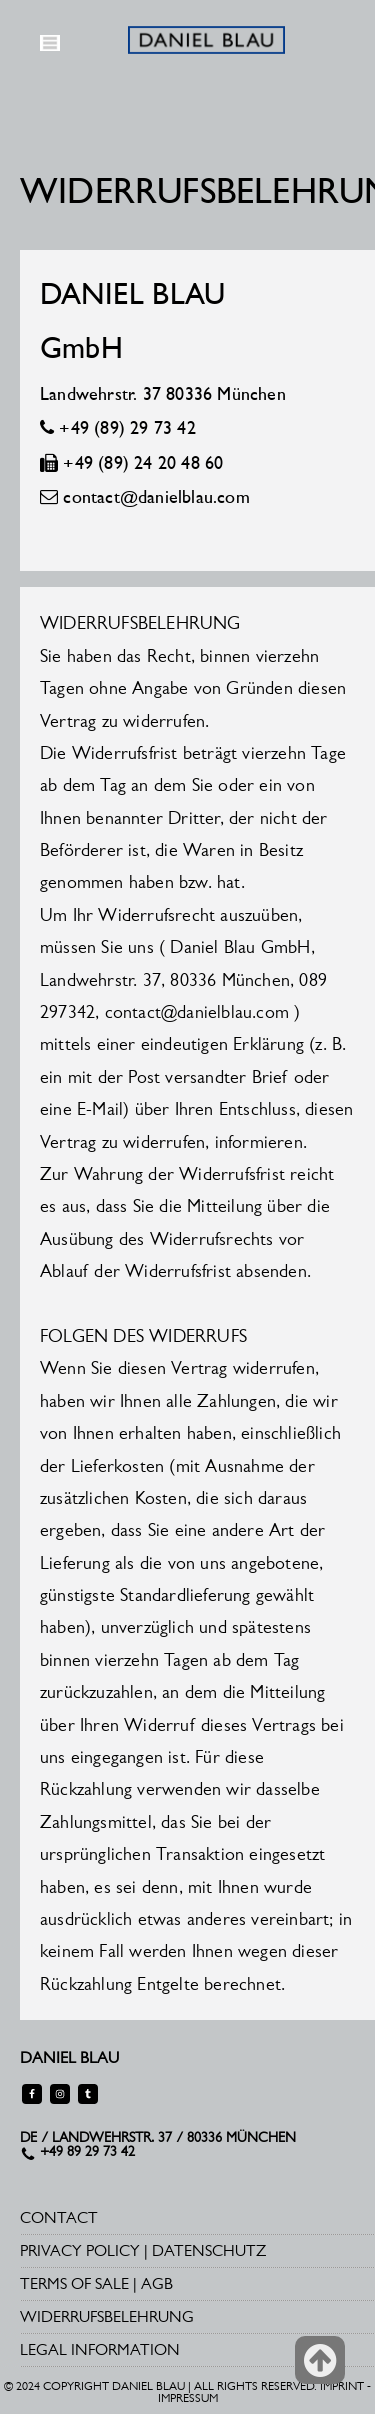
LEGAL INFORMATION (100, 2349)
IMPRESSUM (188, 2398)
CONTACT (59, 2217)
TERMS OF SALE (74, 2283)
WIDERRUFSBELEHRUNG (107, 2316)
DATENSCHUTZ (209, 2250)
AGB (157, 2283)
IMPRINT (342, 2386)
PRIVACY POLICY (80, 2250)
